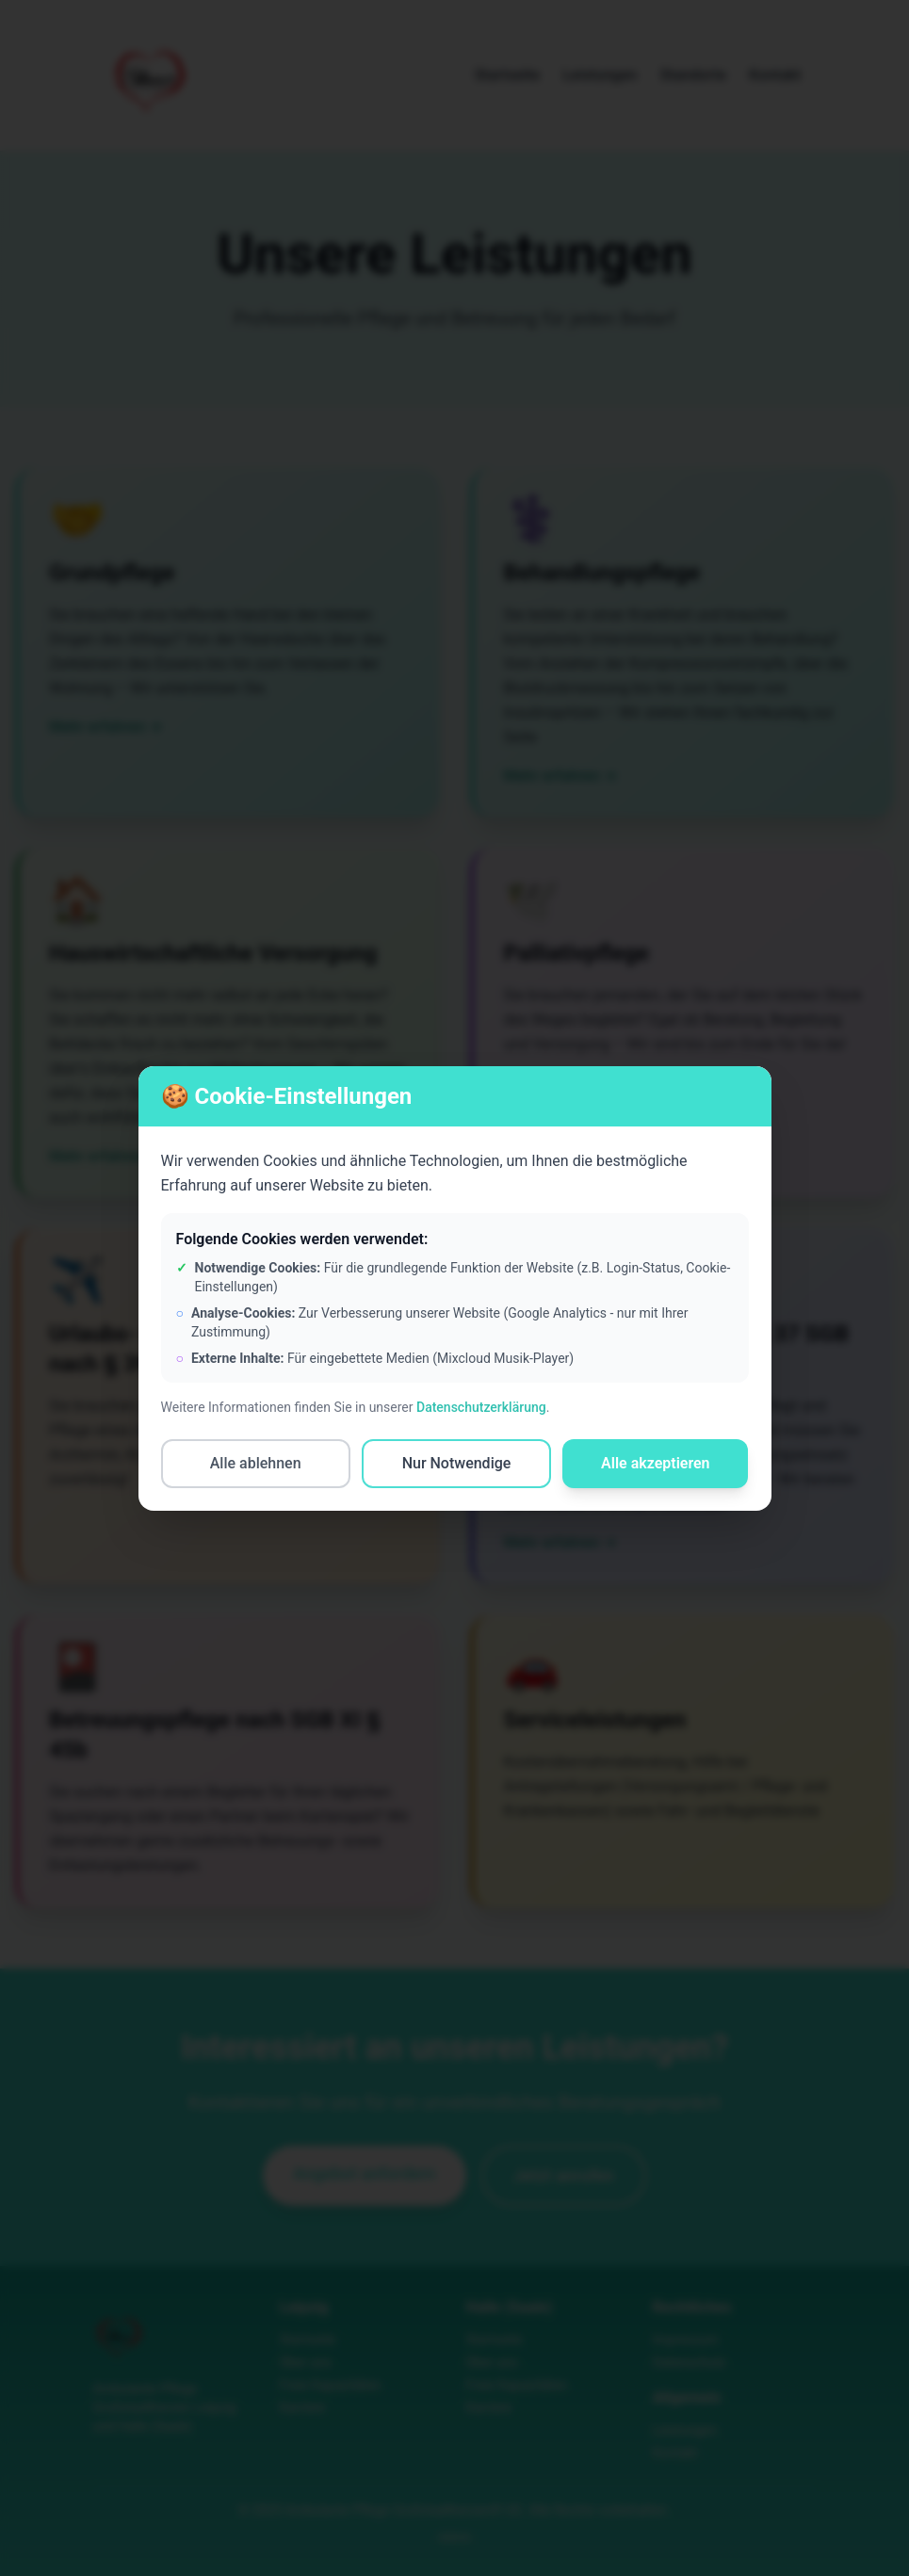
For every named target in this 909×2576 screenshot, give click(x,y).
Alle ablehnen (255, 1463)
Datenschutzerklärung (481, 1407)
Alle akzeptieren (655, 1463)
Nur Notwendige (456, 1463)
